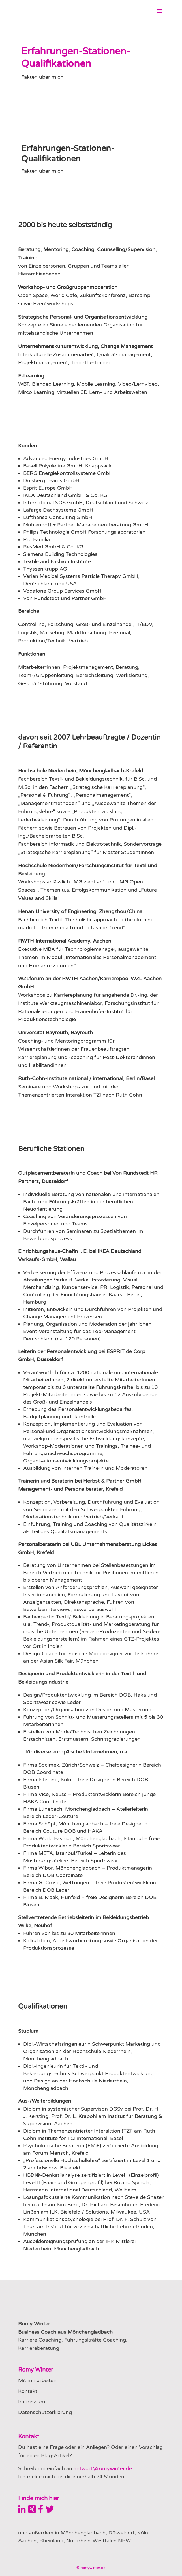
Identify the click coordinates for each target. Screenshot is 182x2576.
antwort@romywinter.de (103, 2468)
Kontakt (27, 2391)
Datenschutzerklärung (45, 2412)
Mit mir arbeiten (37, 2380)
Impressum (31, 2401)
